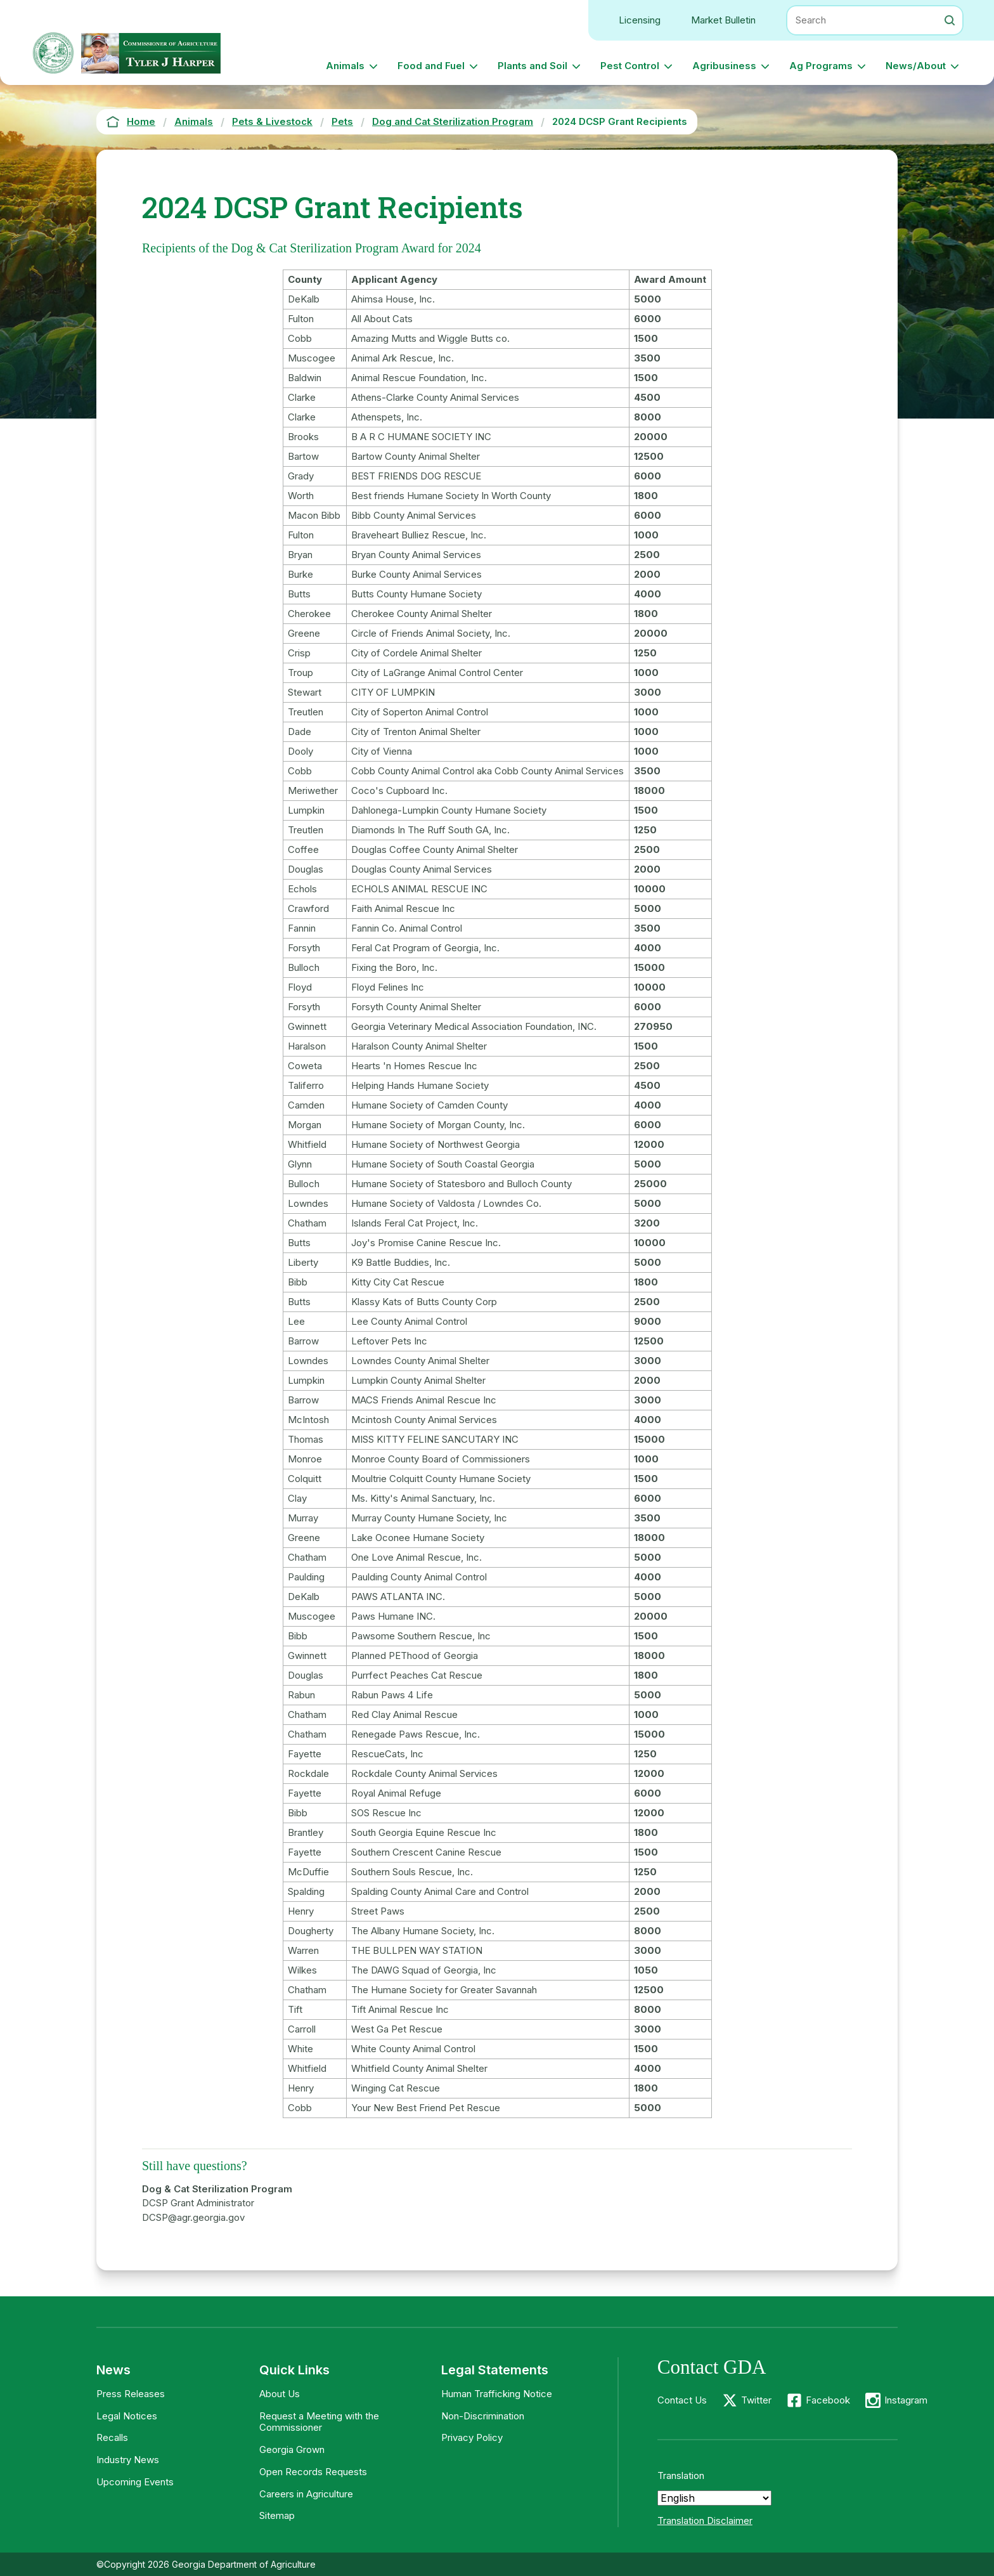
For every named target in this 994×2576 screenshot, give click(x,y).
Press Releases (130, 2394)
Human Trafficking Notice (496, 2394)
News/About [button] (916, 66)
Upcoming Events (135, 2482)
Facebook (828, 2400)
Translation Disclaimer (704, 2520)
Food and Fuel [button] (431, 66)
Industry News (127, 2460)
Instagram (905, 2400)
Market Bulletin (723, 20)
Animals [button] (345, 66)
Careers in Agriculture (306, 2494)
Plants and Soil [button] (532, 66)
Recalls (112, 2437)
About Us (279, 2394)
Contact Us (682, 2400)
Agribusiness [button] (724, 66)
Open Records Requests (313, 2472)
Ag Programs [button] (821, 66)
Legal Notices (126, 2416)
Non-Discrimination (482, 2416)
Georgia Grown (292, 2449)
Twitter (756, 2400)
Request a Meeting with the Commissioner (319, 2422)
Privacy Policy (472, 2437)
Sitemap (277, 2515)
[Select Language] (714, 2498)
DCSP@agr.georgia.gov (193, 2217)
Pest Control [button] (629, 66)
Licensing (640, 20)
